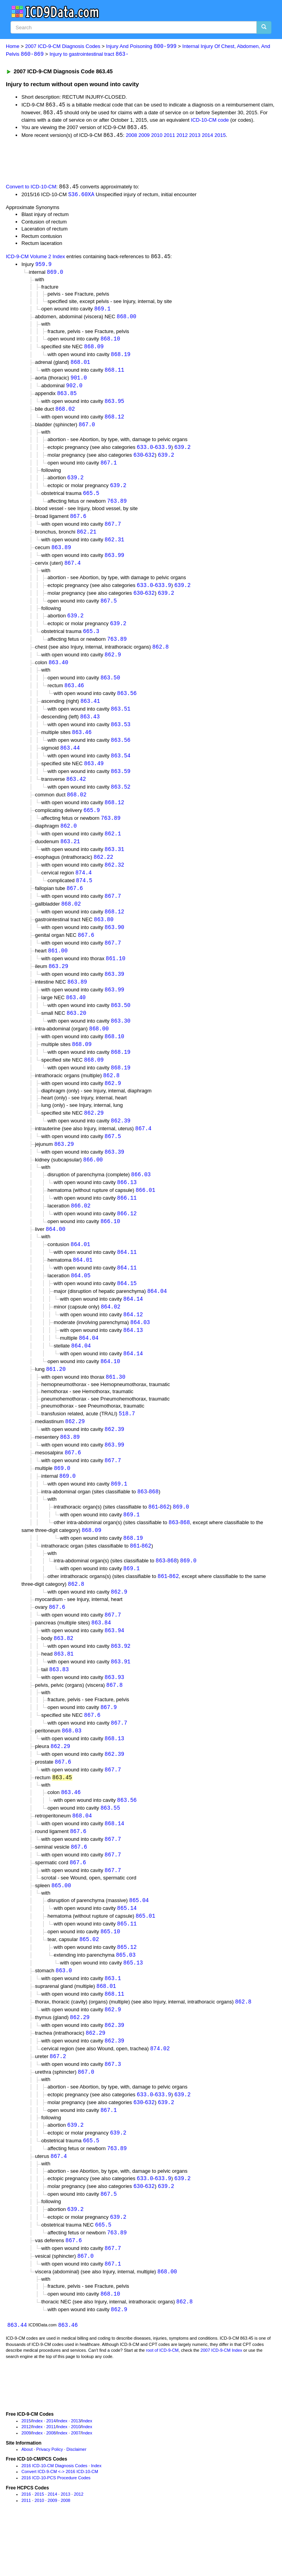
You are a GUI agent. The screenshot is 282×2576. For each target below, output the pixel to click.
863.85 (66, 398)
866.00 (93, 1183)
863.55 (110, 1847)
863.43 (90, 728)
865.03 (126, 1998)
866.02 (80, 1230)
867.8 (114, 1721)
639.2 (182, 452)
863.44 (69, 760)
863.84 (101, 1657)
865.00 (61, 1927)
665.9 (91, 824)
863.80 (103, 937)
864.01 (80, 1270)
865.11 (127, 1966)
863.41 (90, 712)
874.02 (159, 2094)
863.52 (120, 800)
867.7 (113, 531)
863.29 (58, 985)
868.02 (65, 414)
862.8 (160, 657)
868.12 (114, 421)
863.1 (113, 2022)
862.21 (86, 539)
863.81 (64, 1689)
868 (154, 1523)
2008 (131, 137)
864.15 (127, 1310)
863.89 (61, 555)
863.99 (114, 563)
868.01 (80, 365)
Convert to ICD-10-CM (31, 188)
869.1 (102, 311)
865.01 (145, 1958)
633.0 (145, 452)
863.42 (76, 792)
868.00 (126, 319)
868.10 (110, 342)
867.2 (58, 2102)
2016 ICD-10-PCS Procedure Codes (55, 2529)
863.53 (120, 736)
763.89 (117, 508)
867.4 (72, 571)
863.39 (114, 993)
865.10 (110, 1974)
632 (150, 460)
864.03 (140, 1350)
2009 (144, 137)
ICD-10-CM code (210, 121)
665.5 (91, 499)
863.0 (64, 2014)
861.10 (115, 977)
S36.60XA (81, 196)
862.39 (120, 1143)
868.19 (120, 358)
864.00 (55, 1254)
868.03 (71, 1768)
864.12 (133, 1342)
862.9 (113, 665)
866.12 (127, 1238)
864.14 (133, 1326)
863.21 (70, 856)
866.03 (141, 1198)
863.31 (114, 865)
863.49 (94, 776)
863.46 (74, 696)
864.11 (127, 1278)
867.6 (78, 523)
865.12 (127, 1990)
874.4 (83, 889)
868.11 (114, 374)
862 (164, 1538)
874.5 (84, 897)
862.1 (113, 849)
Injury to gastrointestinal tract (89, 54)
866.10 (110, 1246)
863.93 (114, 1713)
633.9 (163, 452)
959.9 (43, 266)
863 (142, 1523)
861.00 (57, 969)
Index (37, 2472)
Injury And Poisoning (141, 47)
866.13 (127, 1206)
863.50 (110, 688)
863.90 (114, 944)
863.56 (127, 704)
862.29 (94, 1135)
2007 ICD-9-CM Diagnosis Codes (62, 47)
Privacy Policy (49, 2501)
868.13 (114, 1776)
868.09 (94, 349)
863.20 (76, 1033)
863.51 (120, 720)
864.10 (110, 1390)
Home (12, 47)
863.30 (120, 1041)
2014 (207, 137)
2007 (75, 2484)
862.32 (114, 881)
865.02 (89, 1982)
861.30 (115, 1406)
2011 (169, 137)
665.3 (91, 641)
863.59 (120, 784)
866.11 (127, 1222)
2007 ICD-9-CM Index (221, 2402)
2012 (182, 137)
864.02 (110, 1334)
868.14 (114, 1863)
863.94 (114, 1665)
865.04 (139, 1942)
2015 (220, 137)
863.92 (120, 1681)
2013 (195, 137)
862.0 (68, 840)
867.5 (108, 609)
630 (138, 460)
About (27, 2501)
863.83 (59, 1705)
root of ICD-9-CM (162, 2402)
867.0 (87, 430)
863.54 (120, 768)
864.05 (80, 1302)
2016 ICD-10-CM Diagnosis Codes (54, 2517)
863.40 (58, 673)
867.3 (113, 2110)
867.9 (108, 1744)
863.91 (120, 1697)
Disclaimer (76, 2501)
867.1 (108, 468)
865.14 (127, 1950)
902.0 (74, 390)
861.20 (55, 1398)
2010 (156, 137)
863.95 (114, 406)
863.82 (63, 1673)
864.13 (133, 1358)
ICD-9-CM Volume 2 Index (35, 259)
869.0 (55, 274)
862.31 (114, 547)
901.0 (78, 382)
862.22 (103, 872)
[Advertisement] (91, 161)
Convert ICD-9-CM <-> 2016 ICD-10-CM (59, 2523)
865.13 (133, 2006)
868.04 (82, 1855)
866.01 (145, 1214)
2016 (26, 2546)
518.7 (127, 1443)
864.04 (157, 1318)
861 (153, 1538)
